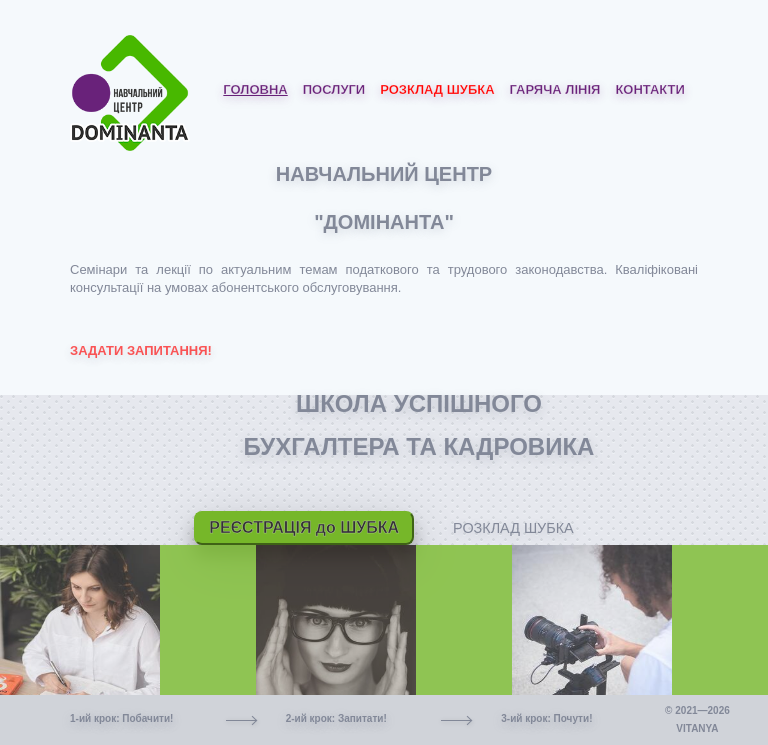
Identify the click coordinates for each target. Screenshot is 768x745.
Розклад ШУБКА (437, 89)
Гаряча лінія (555, 89)
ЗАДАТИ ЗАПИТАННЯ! (141, 350)
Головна (255, 89)
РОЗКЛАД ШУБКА (513, 528)
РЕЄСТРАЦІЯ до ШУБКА (304, 527)
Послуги (334, 89)
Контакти (650, 89)
